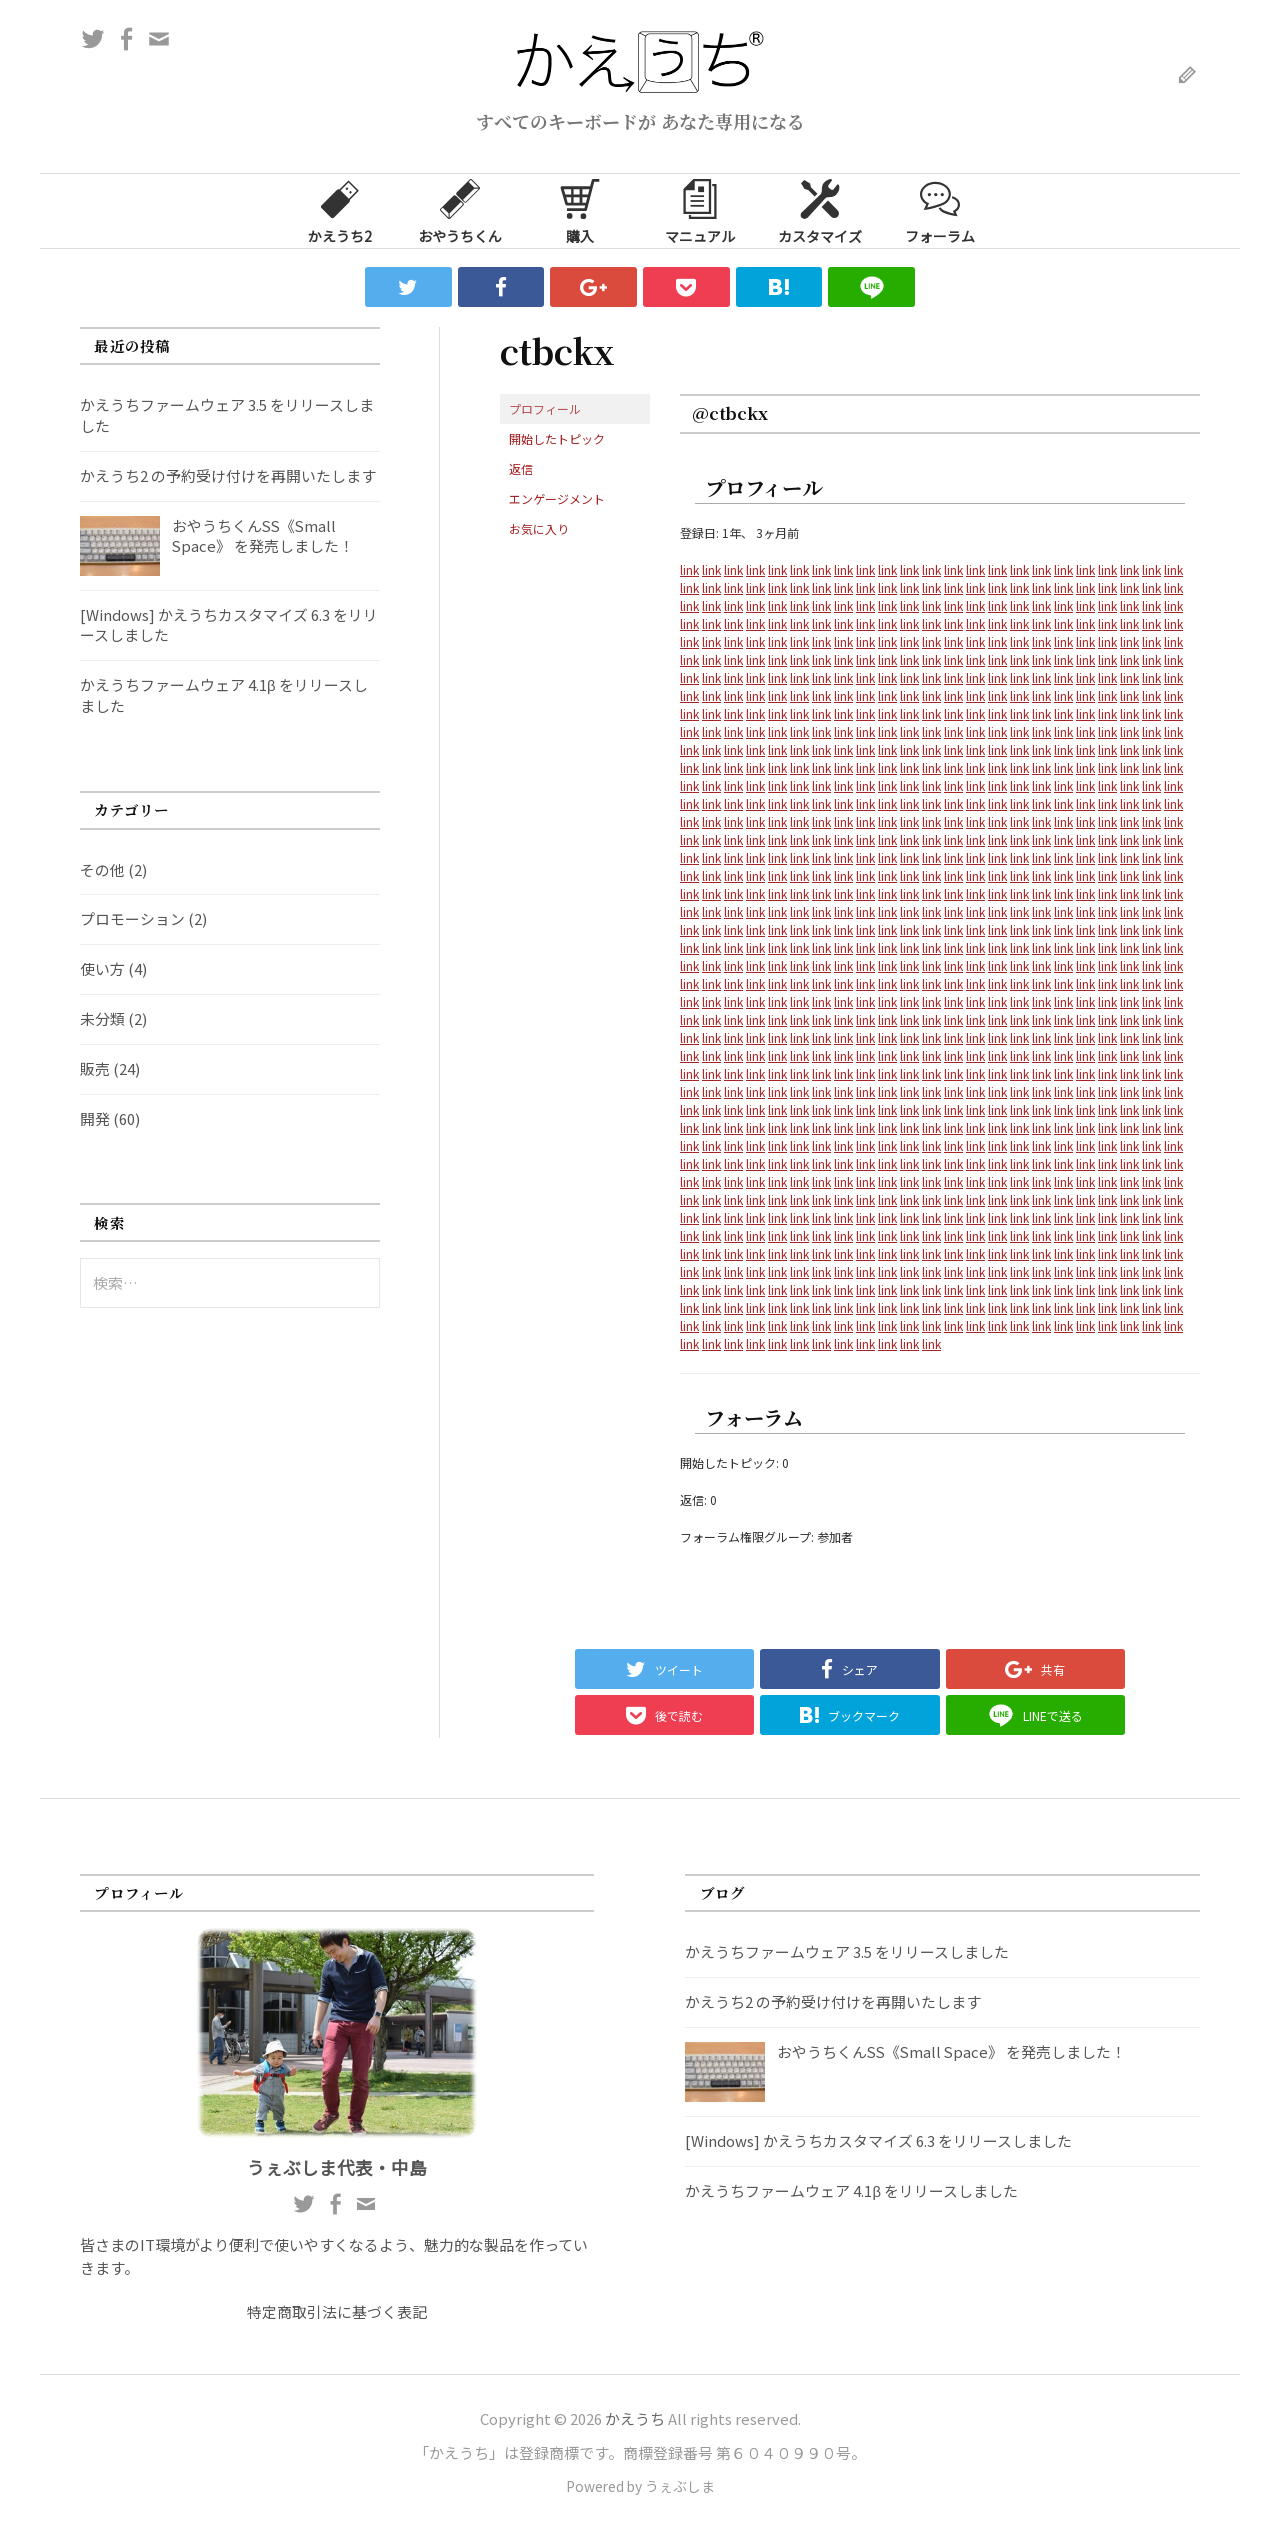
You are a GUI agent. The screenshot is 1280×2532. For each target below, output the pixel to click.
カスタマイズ (820, 210)
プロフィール (545, 408)
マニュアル (700, 210)
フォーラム (940, 210)
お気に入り (539, 528)
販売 (95, 1068)
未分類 (102, 1018)
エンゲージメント (557, 498)
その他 (102, 869)
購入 (580, 210)
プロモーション (132, 918)
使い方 (102, 968)
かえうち (635, 2418)
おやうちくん (460, 210)
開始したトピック (557, 438)
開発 (95, 1118)
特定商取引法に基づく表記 (337, 2311)
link (689, 569)
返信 (521, 468)
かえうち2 (340, 210)
